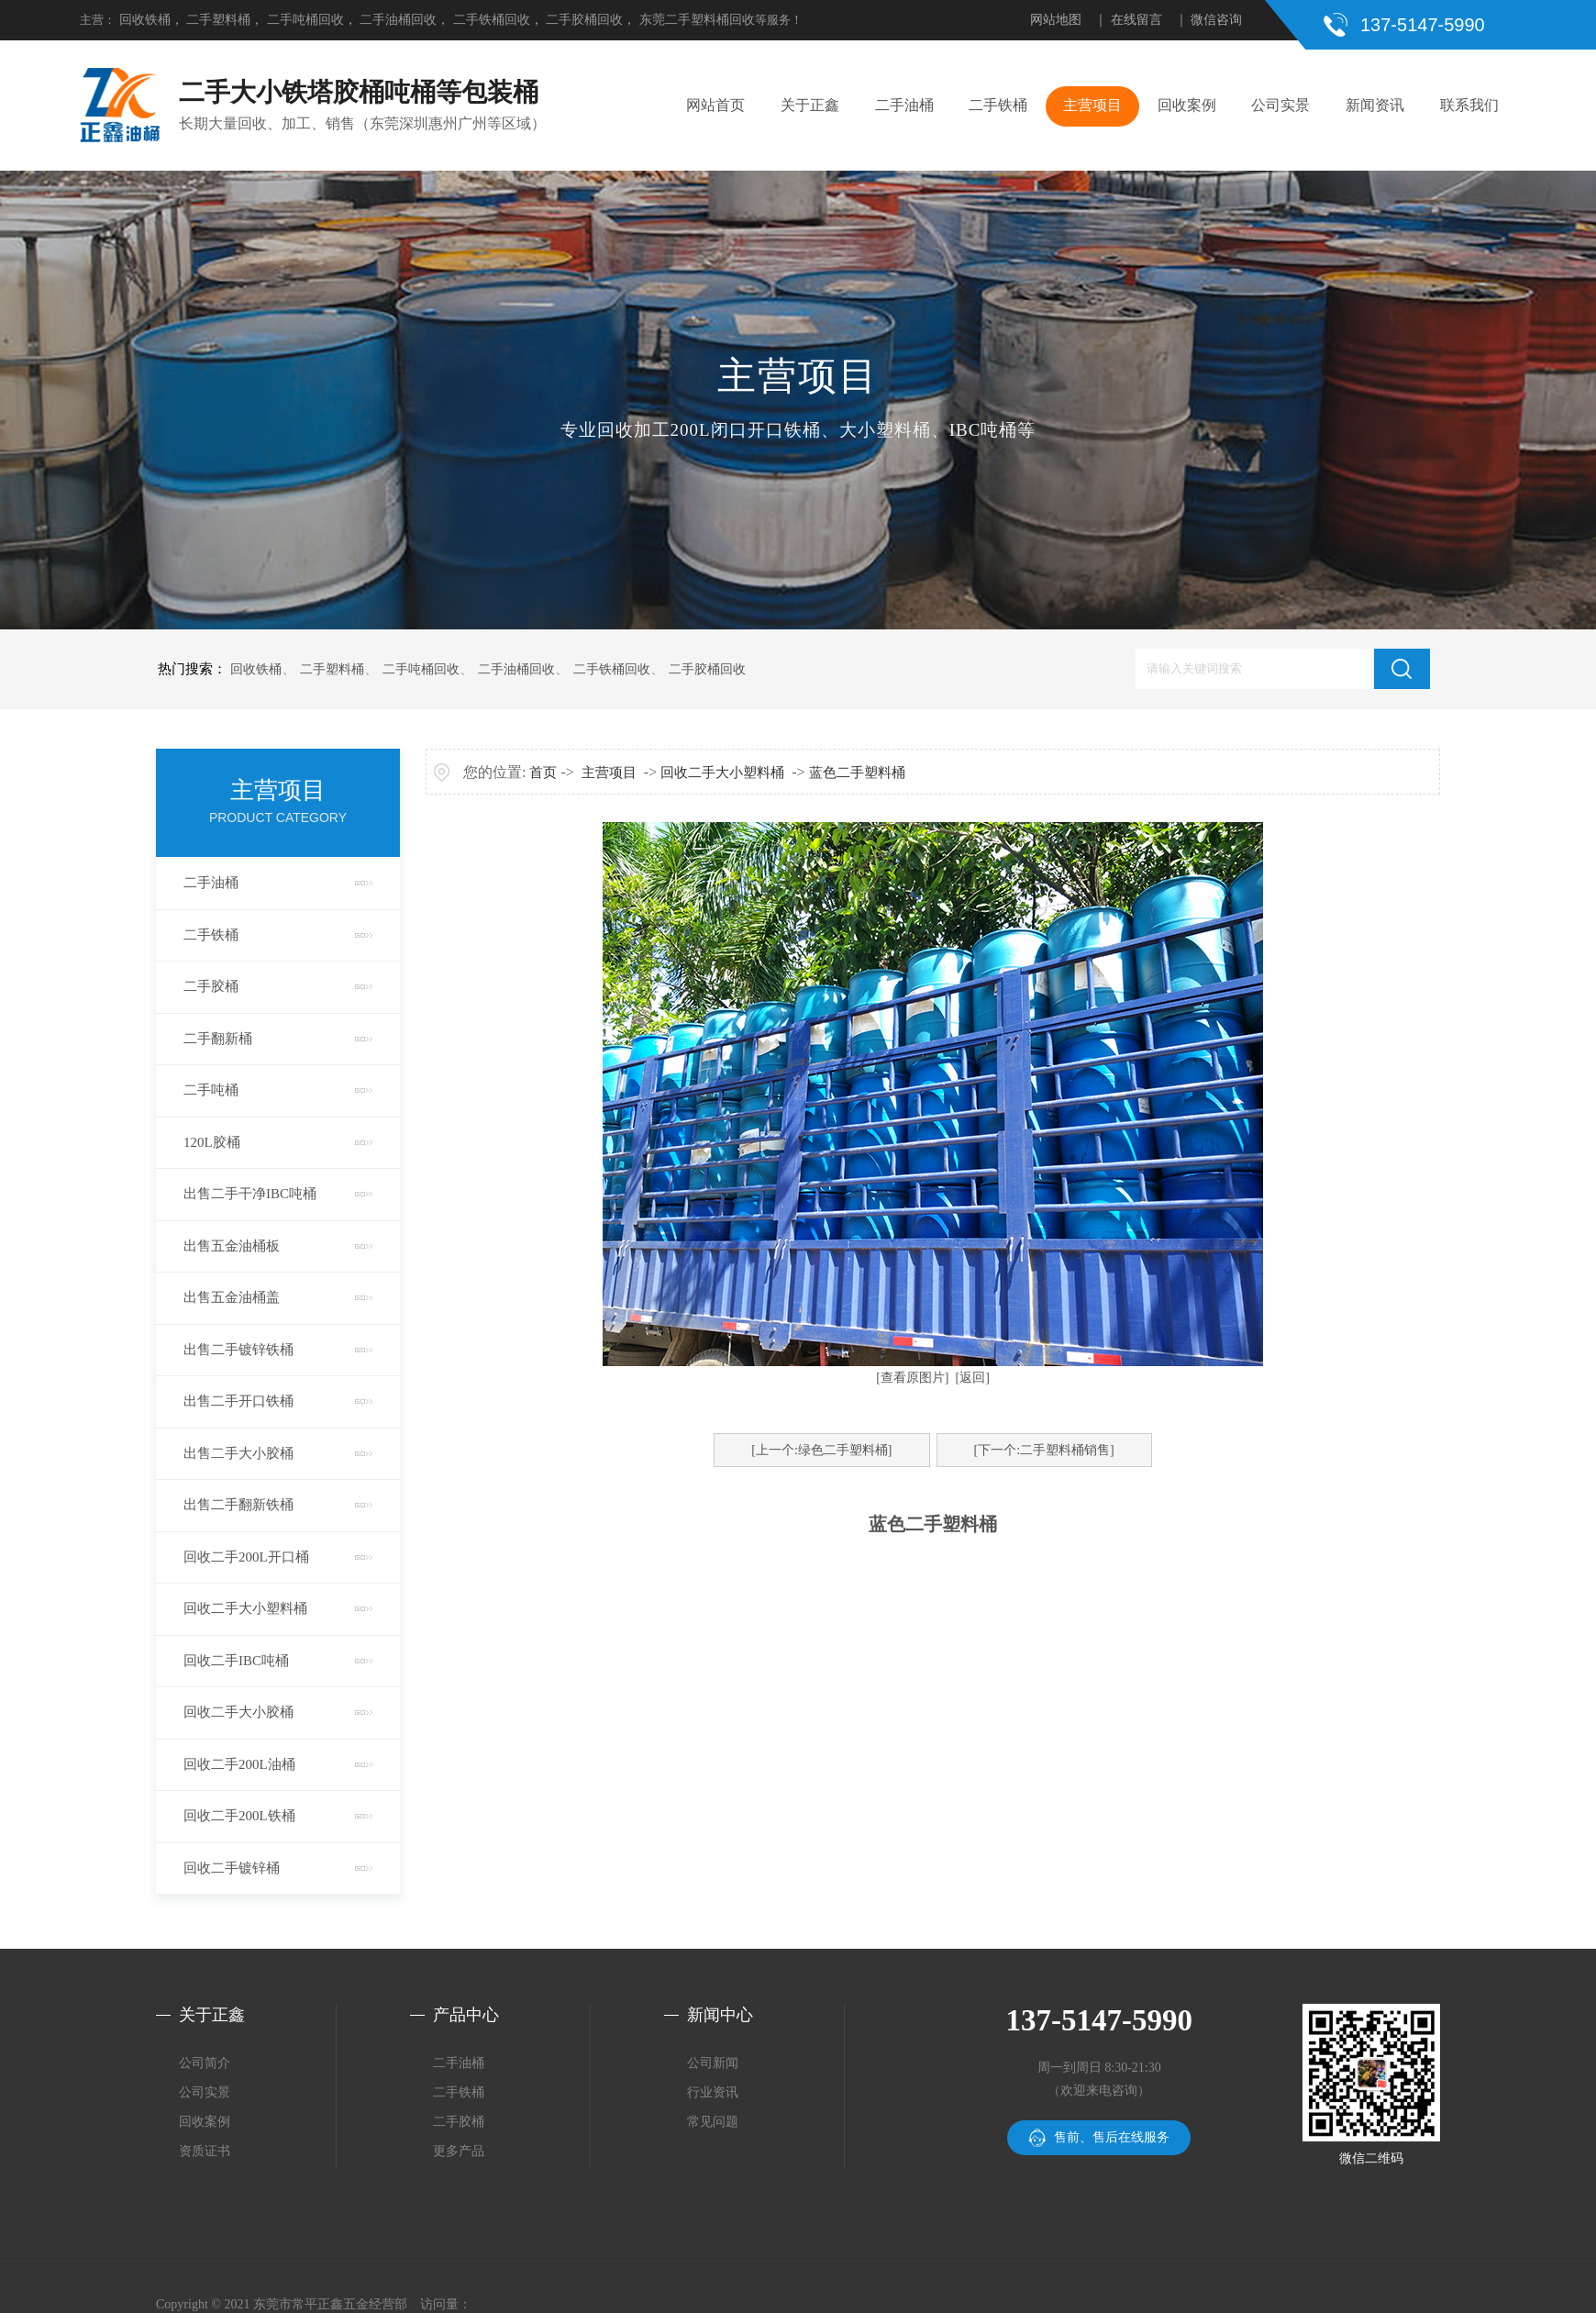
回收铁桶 (145, 20)
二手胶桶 (210, 986)
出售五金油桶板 (231, 1246)
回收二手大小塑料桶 (245, 1608)
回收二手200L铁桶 (239, 1815)
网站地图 (1055, 20)
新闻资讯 (1375, 105)
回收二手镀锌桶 (231, 1868)
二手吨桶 (210, 1090)
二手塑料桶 (218, 20)
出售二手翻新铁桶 (238, 1504)
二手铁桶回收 (491, 20)
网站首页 (715, 105)
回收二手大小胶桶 (238, 1712)
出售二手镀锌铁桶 (238, 1349)
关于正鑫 (810, 105)
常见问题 (712, 2122)
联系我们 (1469, 105)
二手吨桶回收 (305, 20)
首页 (543, 772)
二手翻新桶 (217, 1038)
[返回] (973, 1377)
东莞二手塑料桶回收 (697, 20)
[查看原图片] (912, 1377)
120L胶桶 (211, 1142)
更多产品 (458, 2151)
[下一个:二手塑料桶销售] (1044, 1450)
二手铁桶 (998, 105)
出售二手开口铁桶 (238, 1401)
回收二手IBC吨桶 (236, 1660)
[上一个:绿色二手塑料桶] (821, 1450)
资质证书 (204, 2151)
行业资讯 (712, 2092)
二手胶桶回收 (584, 20)
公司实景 (1280, 105)
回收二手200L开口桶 (246, 1557)
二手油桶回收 (398, 20)
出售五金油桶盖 (231, 1297)
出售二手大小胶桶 (238, 1453)
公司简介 (204, 2063)
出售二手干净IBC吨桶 (249, 1193)
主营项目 (1092, 105)
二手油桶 (904, 105)
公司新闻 (712, 2063)
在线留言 (1136, 20)
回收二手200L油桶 (239, 1764)
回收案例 (1187, 105)
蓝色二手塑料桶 (857, 772)
